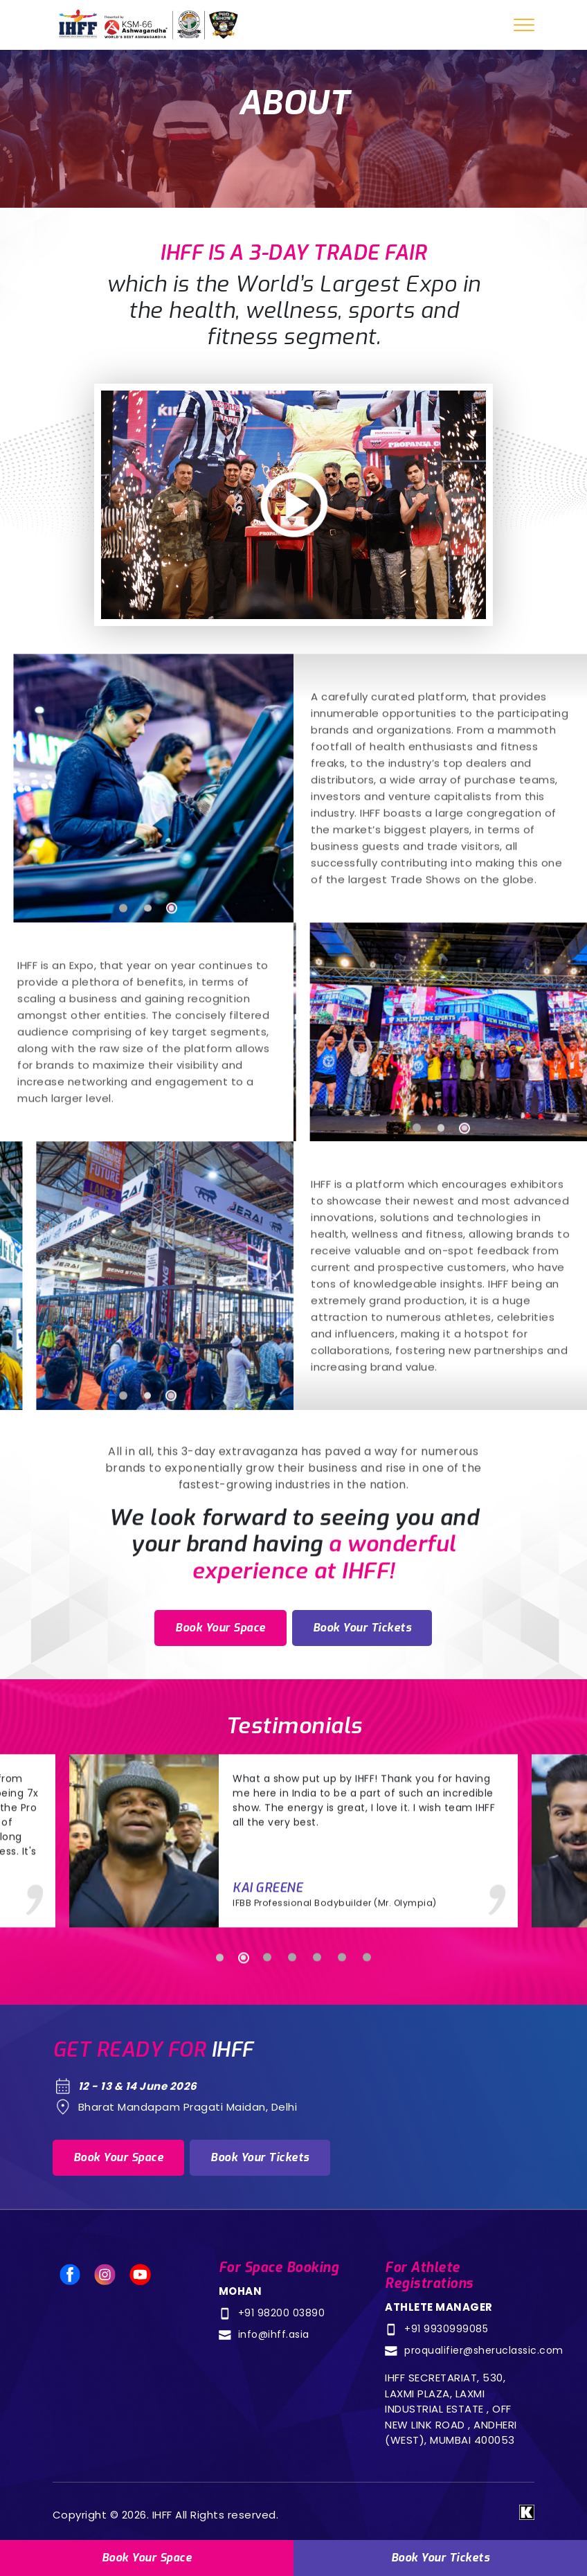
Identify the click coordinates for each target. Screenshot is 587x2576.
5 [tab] (317, 2026)
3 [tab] (170, 977)
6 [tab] (342, 2026)
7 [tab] (367, 2026)
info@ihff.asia (273, 2334)
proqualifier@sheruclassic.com (483, 2350)
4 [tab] (292, 2026)
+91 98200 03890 (281, 2313)
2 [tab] (147, 977)
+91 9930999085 (446, 2329)
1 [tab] (123, 977)
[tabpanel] (147, 856)
